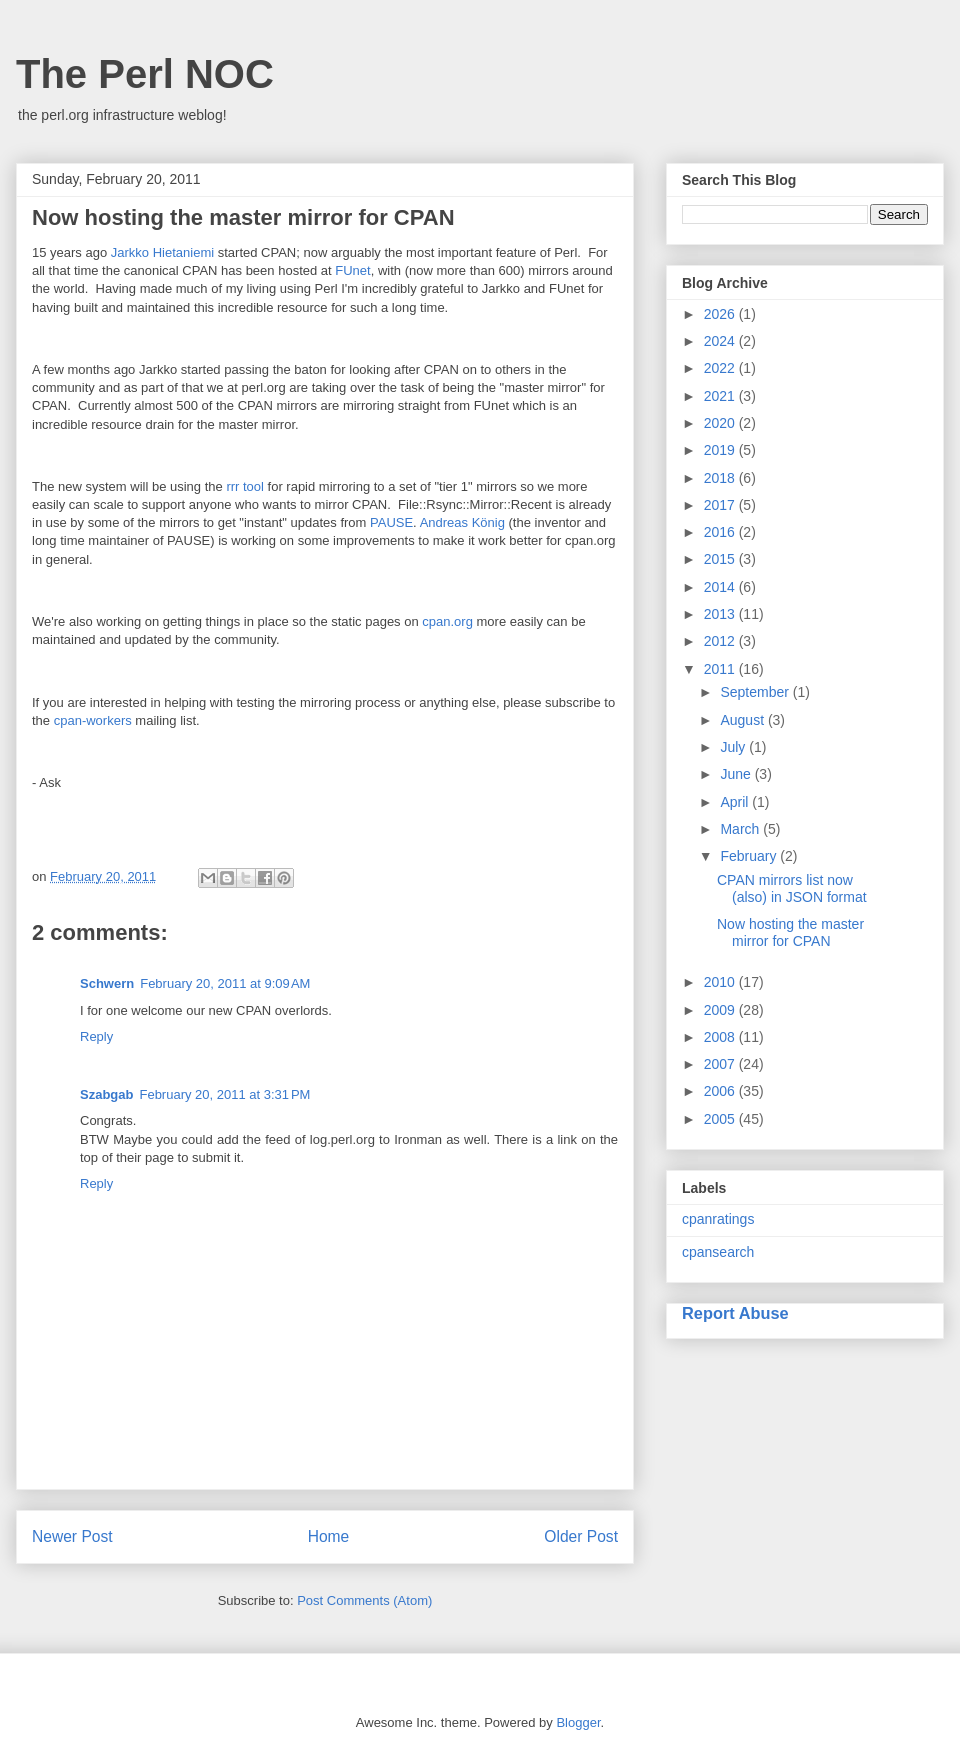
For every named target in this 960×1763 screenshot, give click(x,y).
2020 (721, 423)
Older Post (581, 1536)
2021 (721, 396)
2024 (721, 341)
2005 (721, 1119)
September (756, 692)
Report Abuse (735, 1313)
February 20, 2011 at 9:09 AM (225, 983)
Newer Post (72, 1536)
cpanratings (718, 1219)
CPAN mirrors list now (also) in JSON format (792, 888)
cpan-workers (93, 720)
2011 (721, 669)
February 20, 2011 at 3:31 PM (224, 1094)
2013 (721, 614)
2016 (721, 532)
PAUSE (391, 522)
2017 (721, 505)
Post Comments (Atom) (364, 1600)
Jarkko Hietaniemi (162, 252)
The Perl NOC (145, 74)
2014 (721, 587)
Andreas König (462, 522)
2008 (721, 1037)
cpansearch (718, 1252)
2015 (721, 559)
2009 (721, 1010)
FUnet (352, 270)
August (743, 720)
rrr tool (245, 486)
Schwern (107, 983)
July (734, 747)
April (736, 802)
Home (329, 1536)
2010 (721, 982)
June (737, 774)
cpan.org (447, 621)
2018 (721, 478)
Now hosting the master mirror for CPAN (790, 932)
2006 (721, 1091)
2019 (721, 450)
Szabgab (106, 1094)
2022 (721, 368)
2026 (721, 314)
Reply (96, 1036)
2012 (721, 641)
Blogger (578, 1722)
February (750, 856)
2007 (721, 1064)
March (741, 829)
